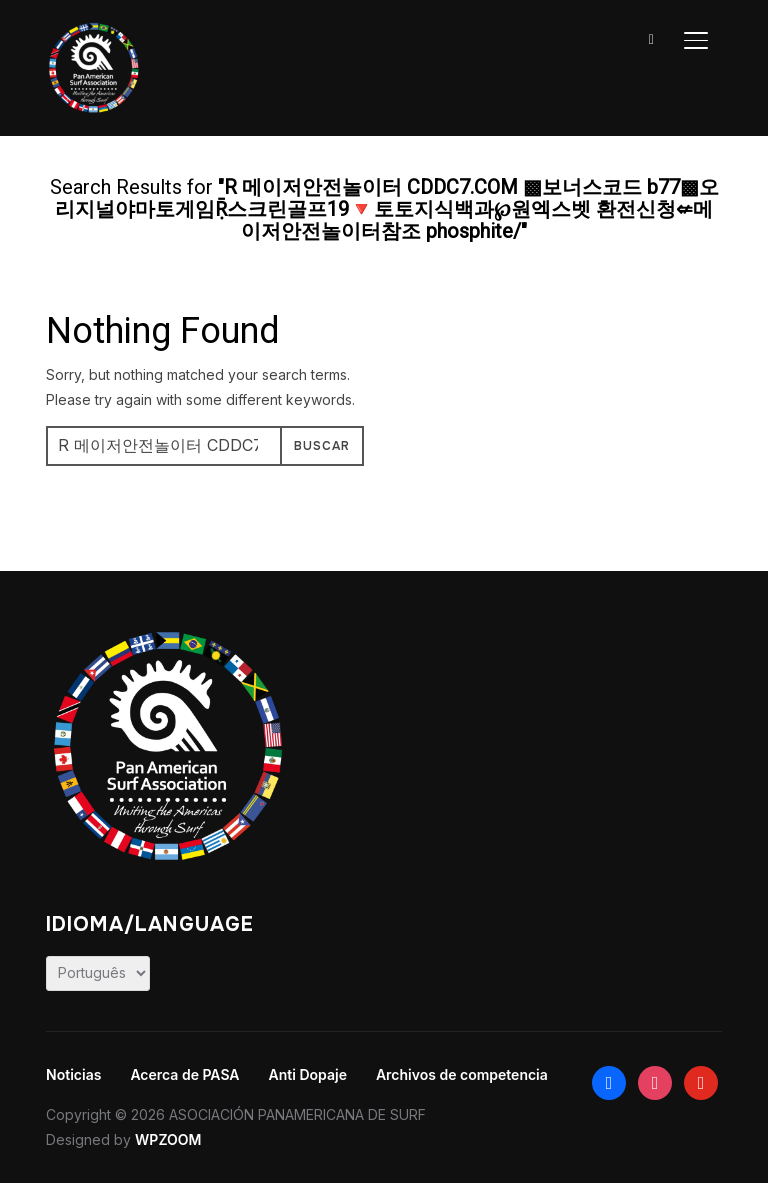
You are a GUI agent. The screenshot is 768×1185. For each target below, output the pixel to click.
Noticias (73, 1074)
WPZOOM (168, 1139)
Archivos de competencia (462, 1074)
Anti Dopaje (308, 1074)
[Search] (652, 38)
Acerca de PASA (184, 1074)
